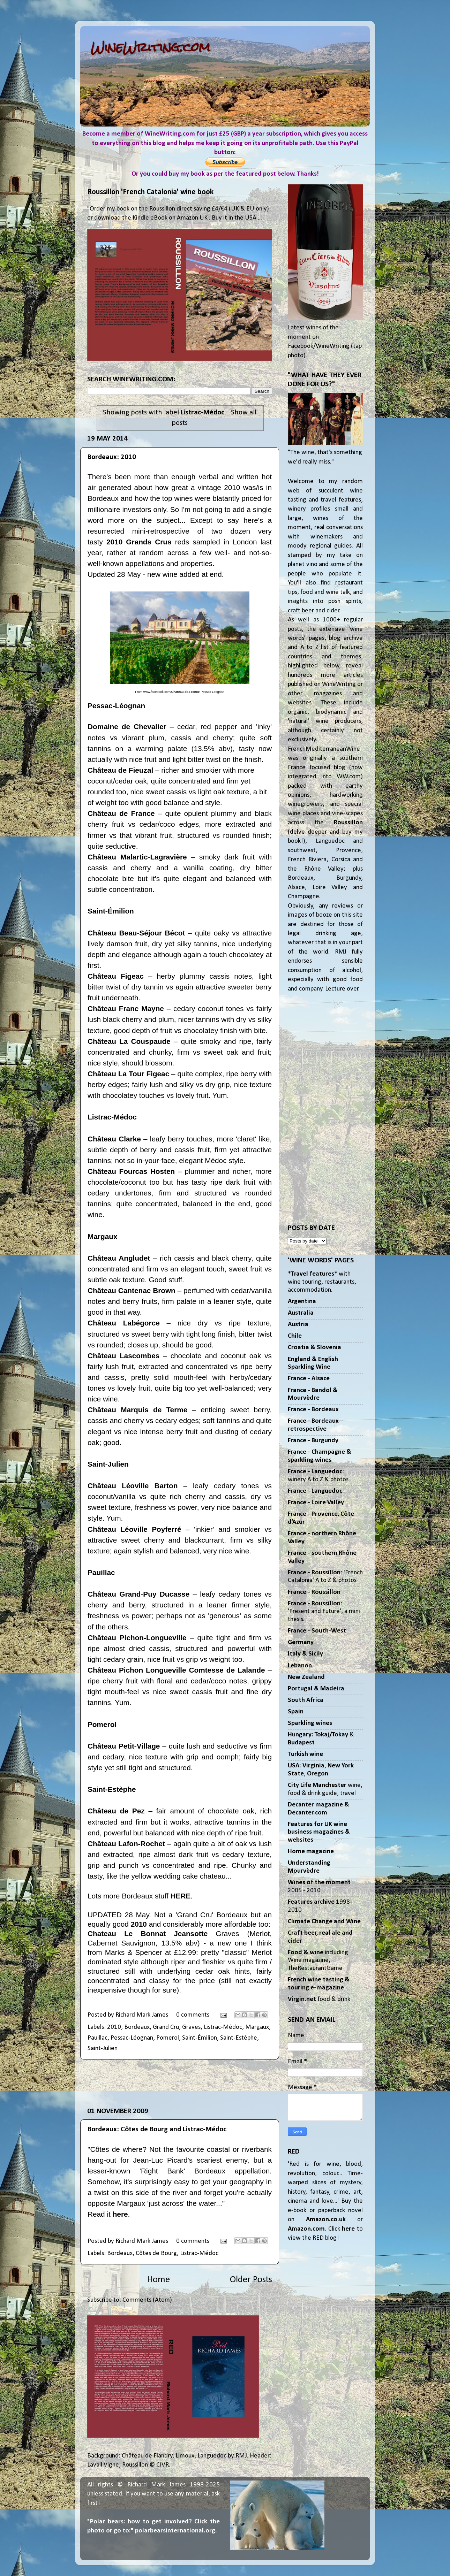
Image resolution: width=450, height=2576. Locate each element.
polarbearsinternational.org (175, 2531)
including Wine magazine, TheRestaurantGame (318, 1960)
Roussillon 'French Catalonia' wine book (150, 192)
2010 (114, 2027)
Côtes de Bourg (156, 2253)
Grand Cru (166, 2027)
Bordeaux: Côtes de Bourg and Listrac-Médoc (157, 2129)
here (120, 2214)
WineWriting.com (150, 47)
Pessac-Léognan (132, 2038)
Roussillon (348, 822)
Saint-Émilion (199, 2038)
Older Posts (251, 2280)
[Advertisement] (179, 2083)
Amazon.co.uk (326, 2219)
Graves (191, 2027)
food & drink (319, 1999)
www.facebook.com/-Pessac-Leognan (183, 692)
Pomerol (167, 2038)
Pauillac (97, 2038)
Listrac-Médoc (223, 2027)
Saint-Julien (103, 2048)
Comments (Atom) (147, 2300)
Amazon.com (306, 2229)
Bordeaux (137, 2027)
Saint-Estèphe (238, 2038)
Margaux (257, 2027)
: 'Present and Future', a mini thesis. (324, 1611)
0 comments (192, 2015)
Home (158, 2280)
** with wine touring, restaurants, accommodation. (322, 1282)
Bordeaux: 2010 (112, 457)
